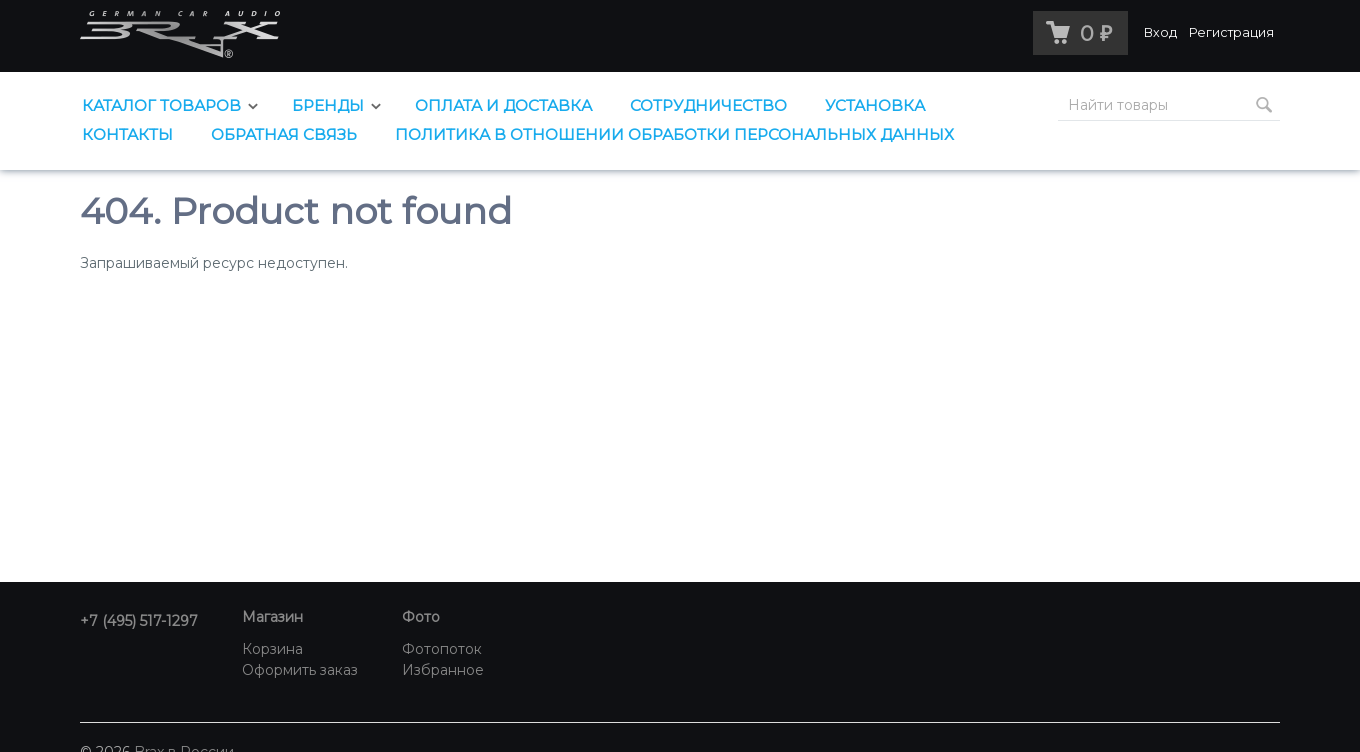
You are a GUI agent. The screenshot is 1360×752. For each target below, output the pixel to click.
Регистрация (1231, 32)
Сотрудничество (708, 105)
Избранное (443, 670)
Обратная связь (284, 134)
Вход (1160, 32)
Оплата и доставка (503, 105)
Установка (875, 105)
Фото (421, 617)
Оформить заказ (300, 670)
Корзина (272, 649)
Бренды (328, 105)
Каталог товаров (161, 105)
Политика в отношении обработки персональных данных (674, 134)
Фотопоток (442, 649)
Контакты (127, 134)
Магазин (272, 617)
